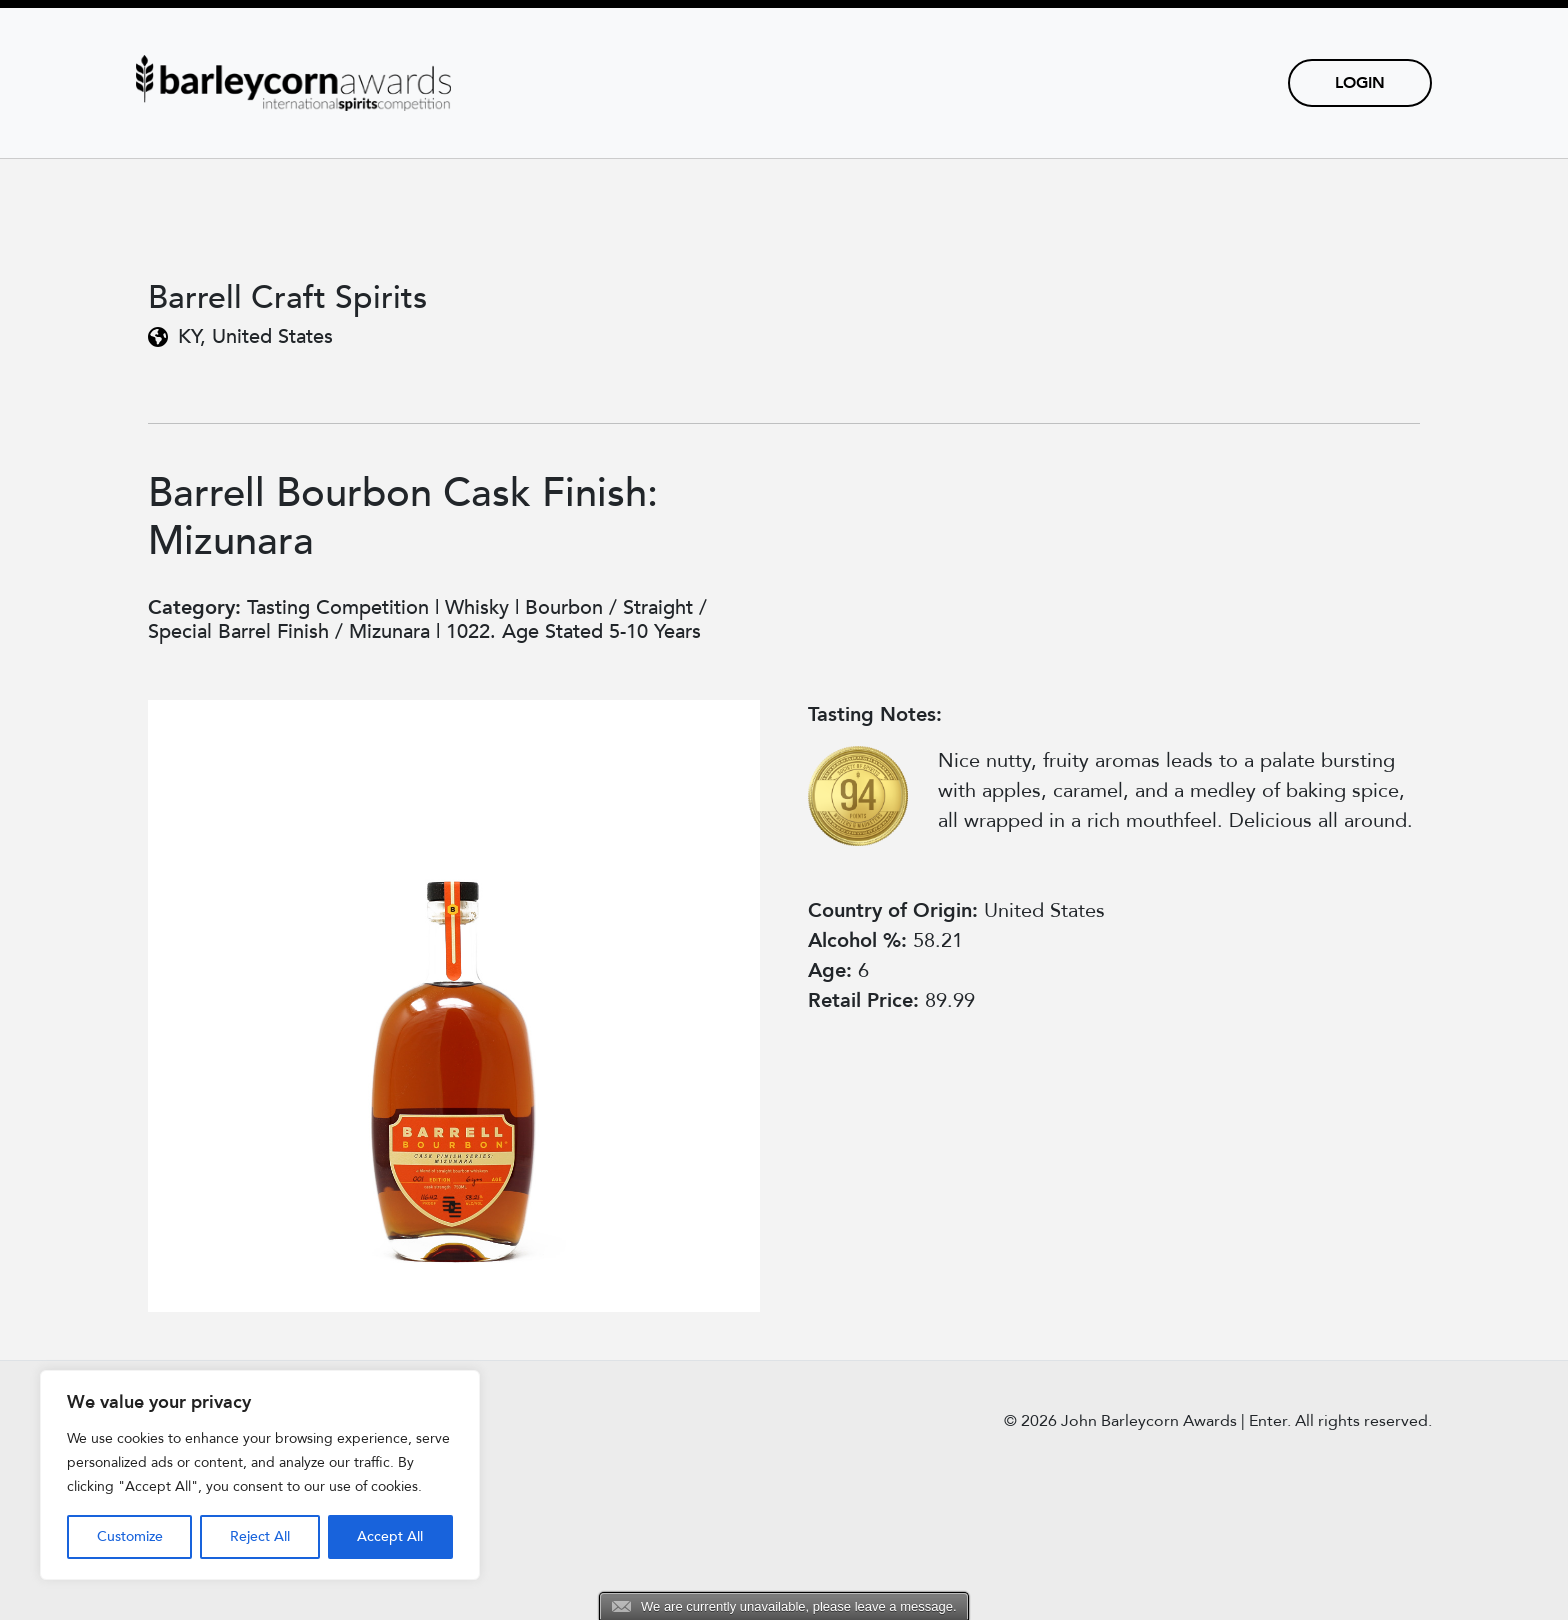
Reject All (260, 1536)
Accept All (390, 1536)
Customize (130, 1536)
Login (1360, 83)
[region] (260, 1475)
